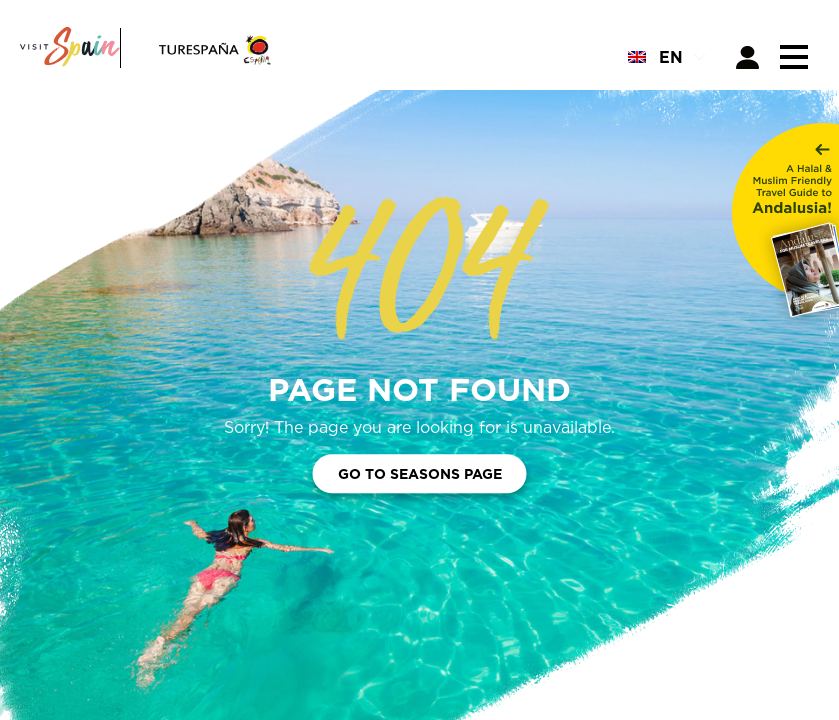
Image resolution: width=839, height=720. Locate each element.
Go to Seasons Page (420, 474)
